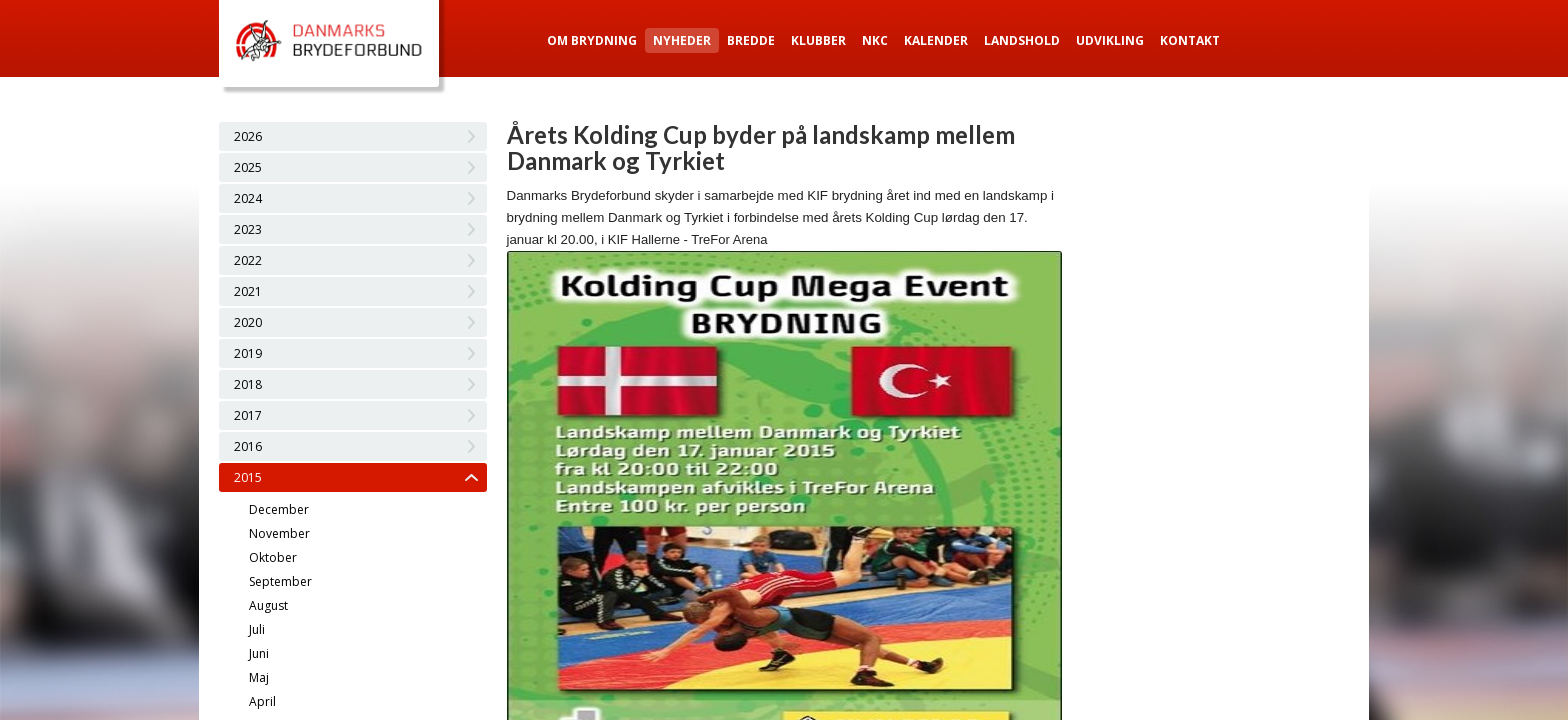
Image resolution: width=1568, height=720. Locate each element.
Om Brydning (592, 40)
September (280, 581)
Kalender (936, 40)
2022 (248, 260)
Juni (259, 653)
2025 (248, 167)
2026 (248, 136)
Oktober (273, 557)
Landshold (1022, 40)
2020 (248, 322)
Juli (257, 629)
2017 (248, 415)
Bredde (751, 40)
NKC (875, 40)
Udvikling (1110, 40)
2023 (248, 229)
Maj (259, 677)
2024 (248, 198)
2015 (248, 477)
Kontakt (1190, 40)
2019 (248, 353)
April (262, 701)
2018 (248, 384)
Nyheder (682, 40)
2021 (248, 291)
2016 (248, 446)
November (279, 533)
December (279, 509)
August (268, 605)
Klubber (818, 40)
